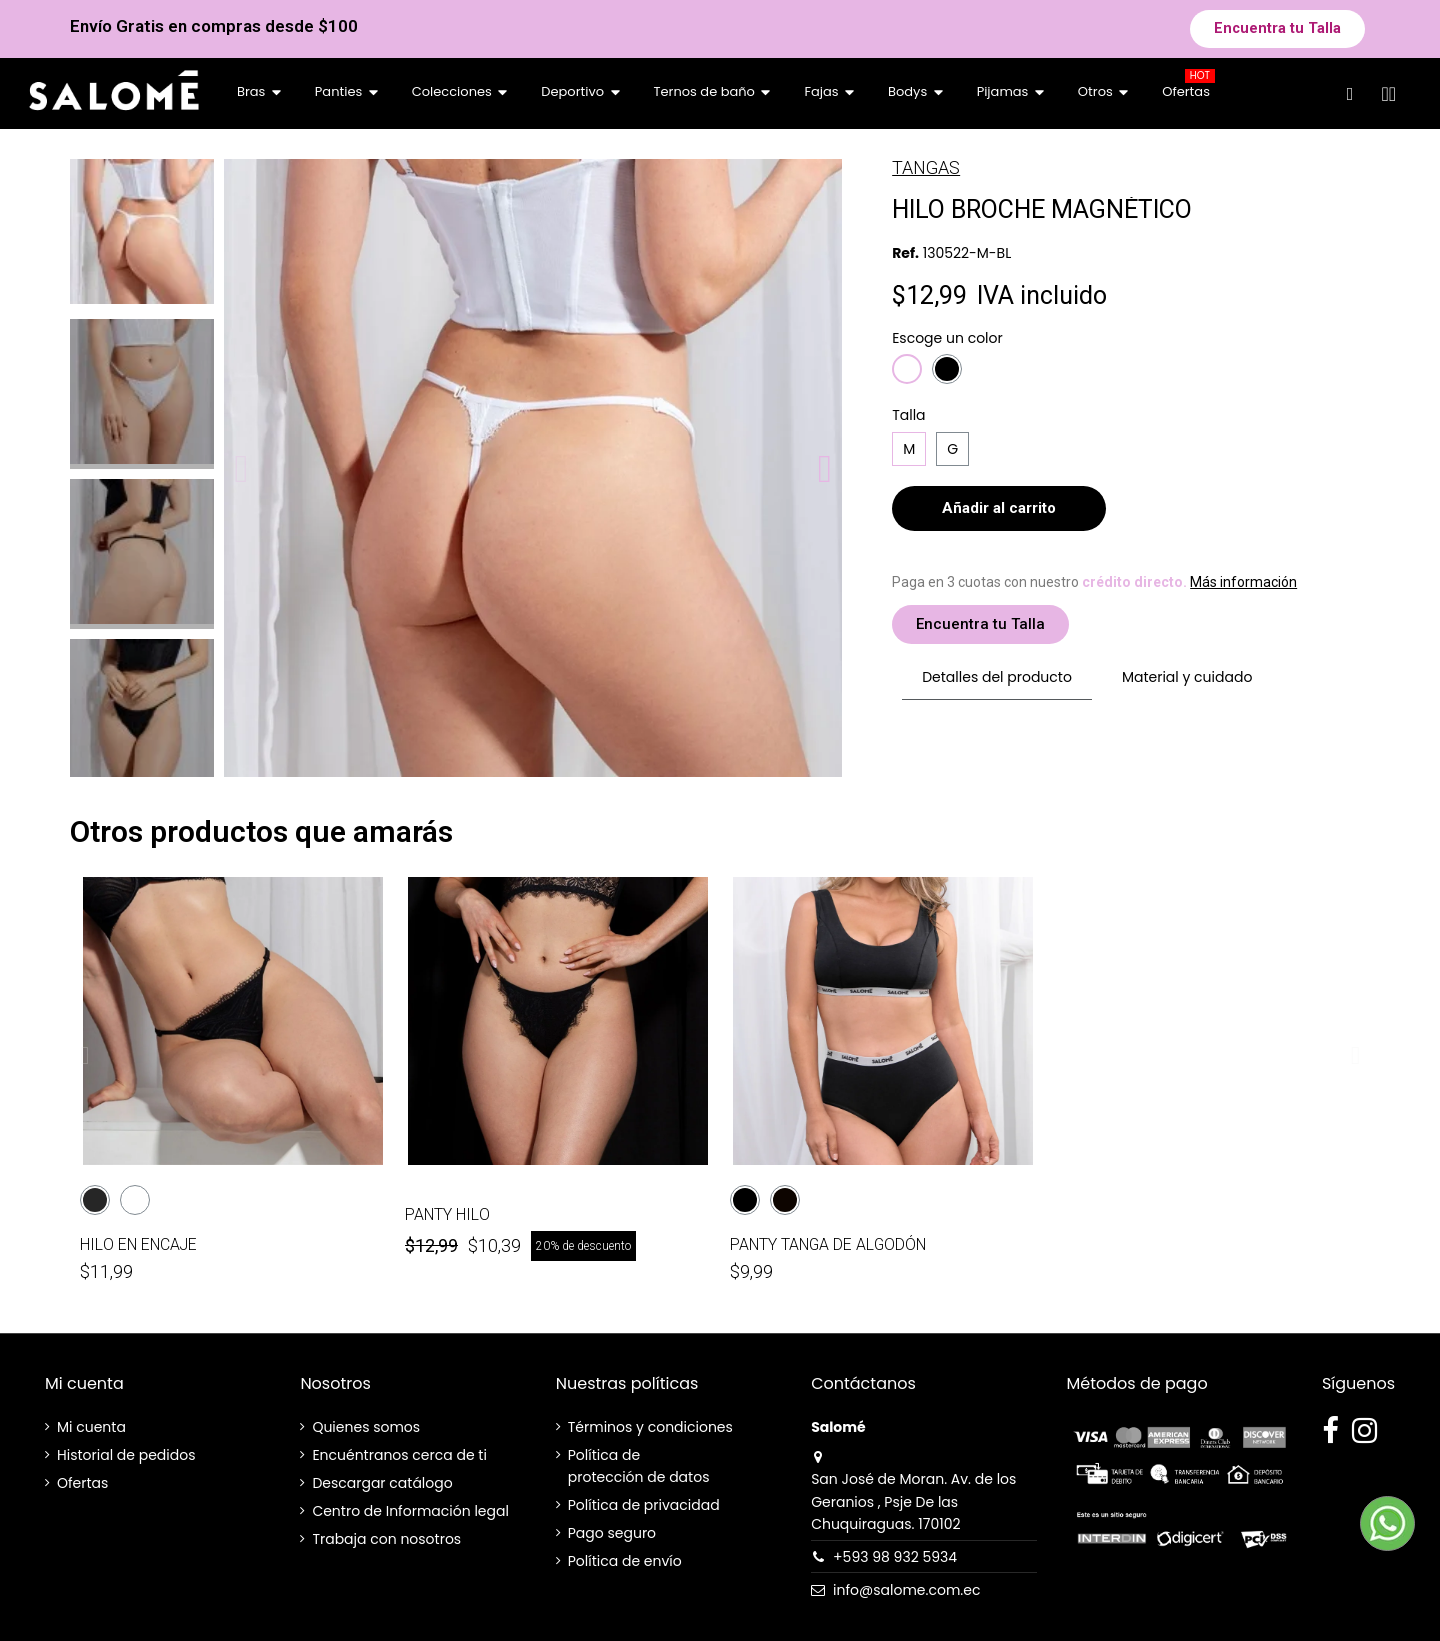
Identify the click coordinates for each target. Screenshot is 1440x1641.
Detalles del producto (997, 677)
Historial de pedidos (126, 1455)
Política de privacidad (644, 1505)
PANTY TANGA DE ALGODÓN (828, 1244)
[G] (952, 449)
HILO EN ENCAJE (138, 1244)
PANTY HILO (447, 1214)
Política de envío (625, 1561)
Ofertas (82, 1483)
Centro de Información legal (410, 1511)
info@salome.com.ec (906, 1590)
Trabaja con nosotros (386, 1539)
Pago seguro (612, 1533)
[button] (1277, 29)
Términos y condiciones (650, 1427)
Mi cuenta (91, 1427)
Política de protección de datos (639, 1466)
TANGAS (926, 167)
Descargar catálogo (382, 1483)
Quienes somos (366, 1427)
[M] (909, 449)
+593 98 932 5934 (895, 1557)
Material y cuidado (1187, 677)
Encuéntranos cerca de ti (399, 1455)
